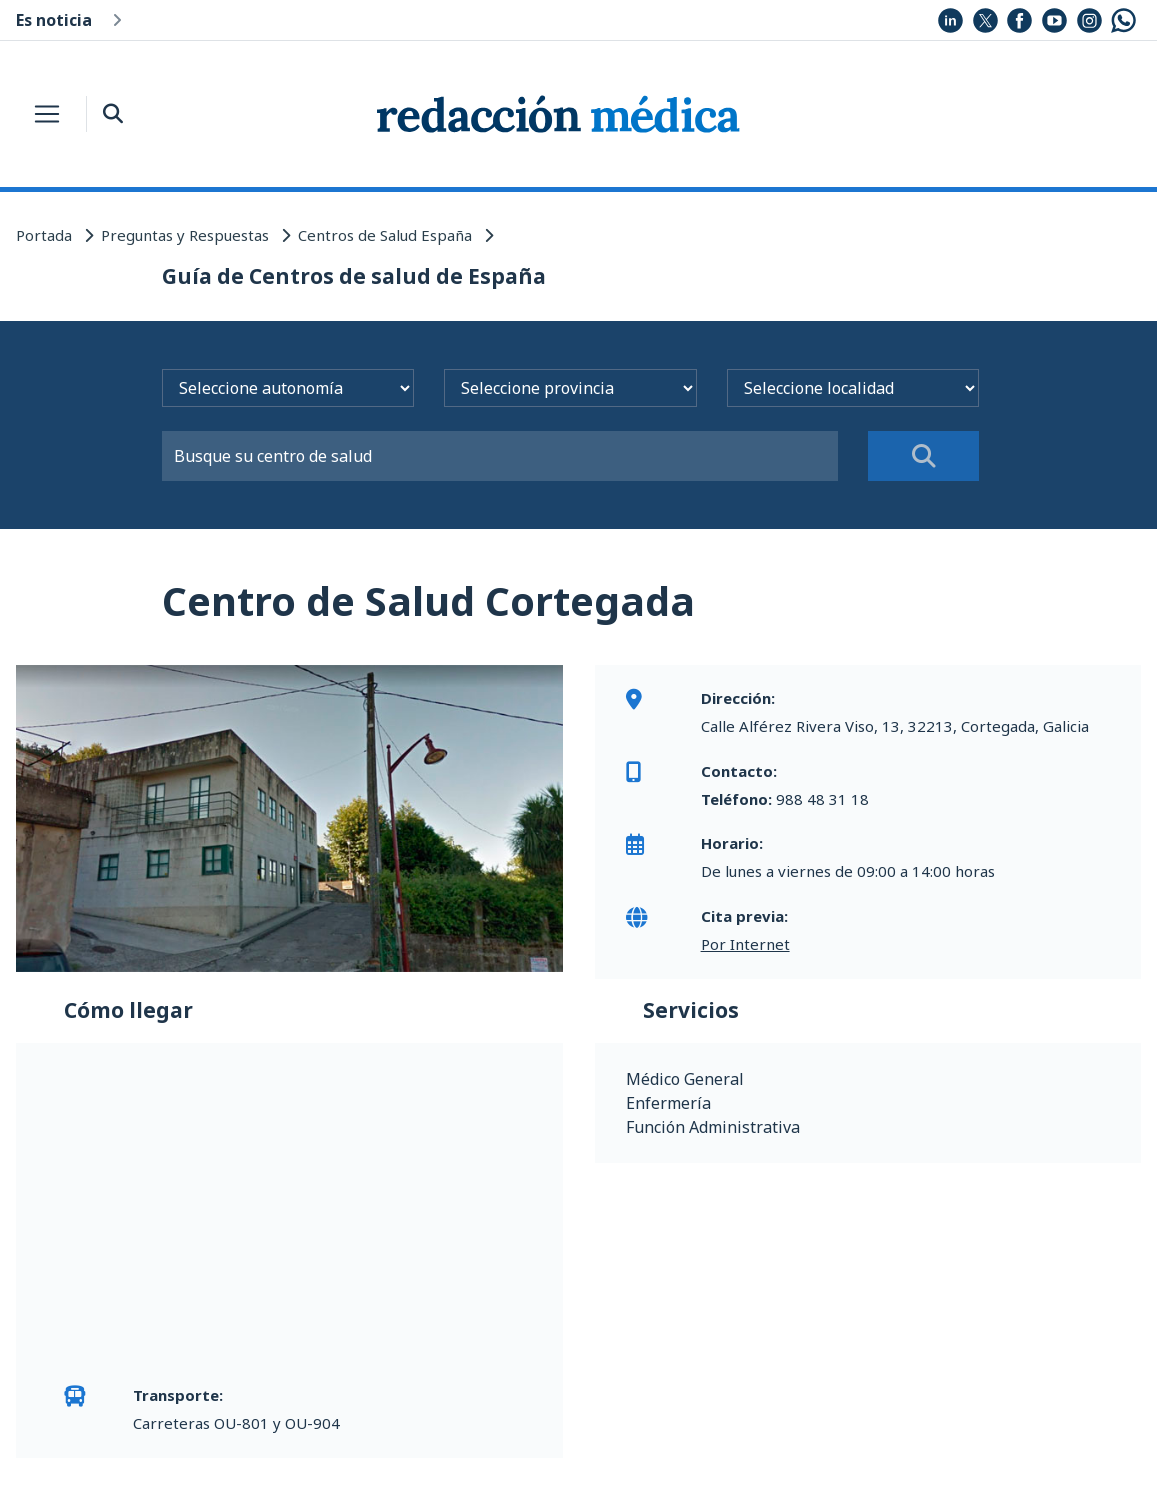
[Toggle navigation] (47, 114)
